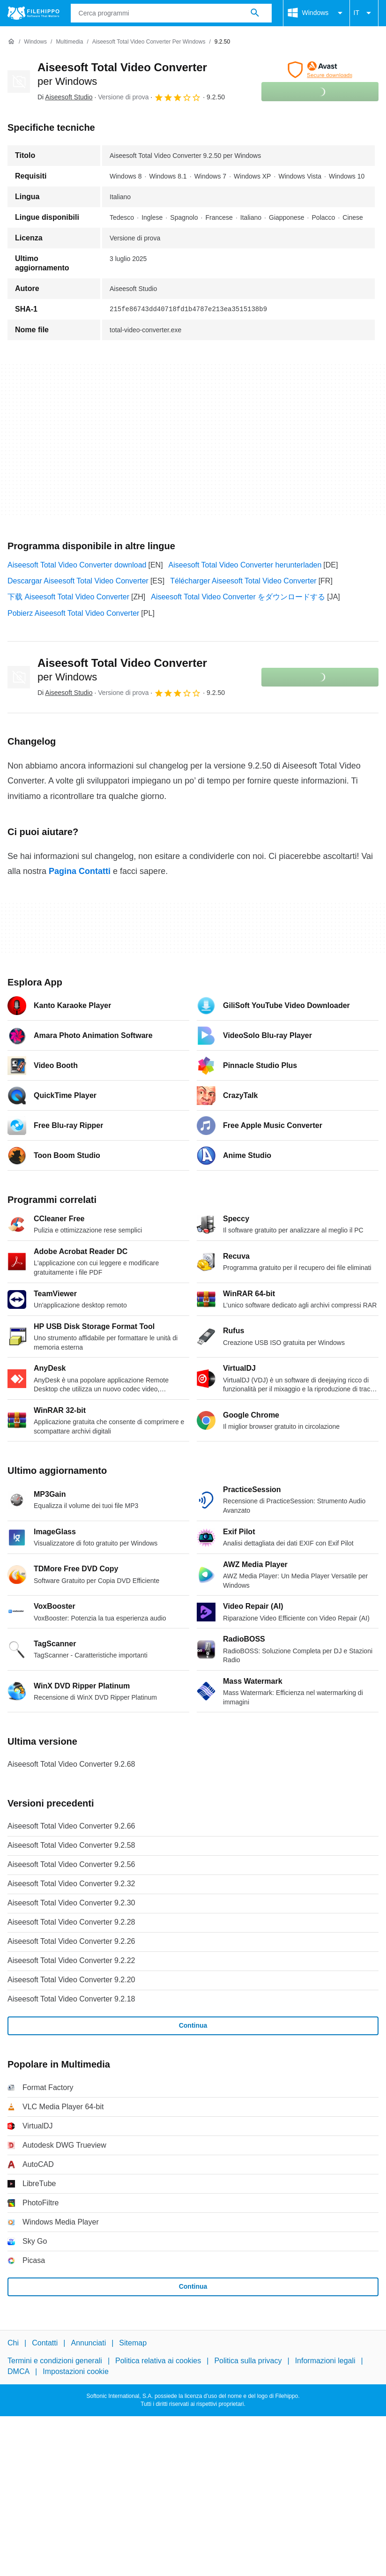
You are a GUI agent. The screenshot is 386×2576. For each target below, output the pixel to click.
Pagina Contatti (80, 871)
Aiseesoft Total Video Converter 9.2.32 (71, 1884)
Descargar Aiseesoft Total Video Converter (77, 581)
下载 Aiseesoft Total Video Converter (68, 597)
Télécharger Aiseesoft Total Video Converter (243, 581)
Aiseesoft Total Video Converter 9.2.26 (71, 1941)
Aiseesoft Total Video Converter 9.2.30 (71, 1903)
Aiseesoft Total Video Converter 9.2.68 (71, 1764)
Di (65, 97)
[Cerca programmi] (254, 13)
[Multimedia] (69, 42)
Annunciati (88, 2343)
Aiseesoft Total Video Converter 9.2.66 (71, 1826)
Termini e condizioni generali (54, 2361)
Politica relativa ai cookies (158, 2361)
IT (364, 13)
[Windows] (35, 42)
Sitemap (133, 2343)
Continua (193, 2025)
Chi (13, 2343)
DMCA (18, 2371)
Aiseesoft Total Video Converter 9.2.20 (71, 1980)
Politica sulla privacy (248, 2361)
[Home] (11, 41)
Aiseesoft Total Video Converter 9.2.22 (71, 1960)
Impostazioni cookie (76, 2371)
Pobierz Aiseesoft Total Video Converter (73, 613)
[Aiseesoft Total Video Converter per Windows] (149, 42)
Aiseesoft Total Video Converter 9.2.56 (71, 1864)
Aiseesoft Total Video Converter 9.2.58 (71, 1845)
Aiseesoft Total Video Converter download (76, 565)
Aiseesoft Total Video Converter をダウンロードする (238, 597)
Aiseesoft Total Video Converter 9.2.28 (71, 1922)
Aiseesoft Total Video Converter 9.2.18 (71, 1999)
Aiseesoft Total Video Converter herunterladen (245, 565)
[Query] (171, 13)
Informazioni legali (325, 2361)
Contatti (45, 2343)
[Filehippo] (33, 13)
